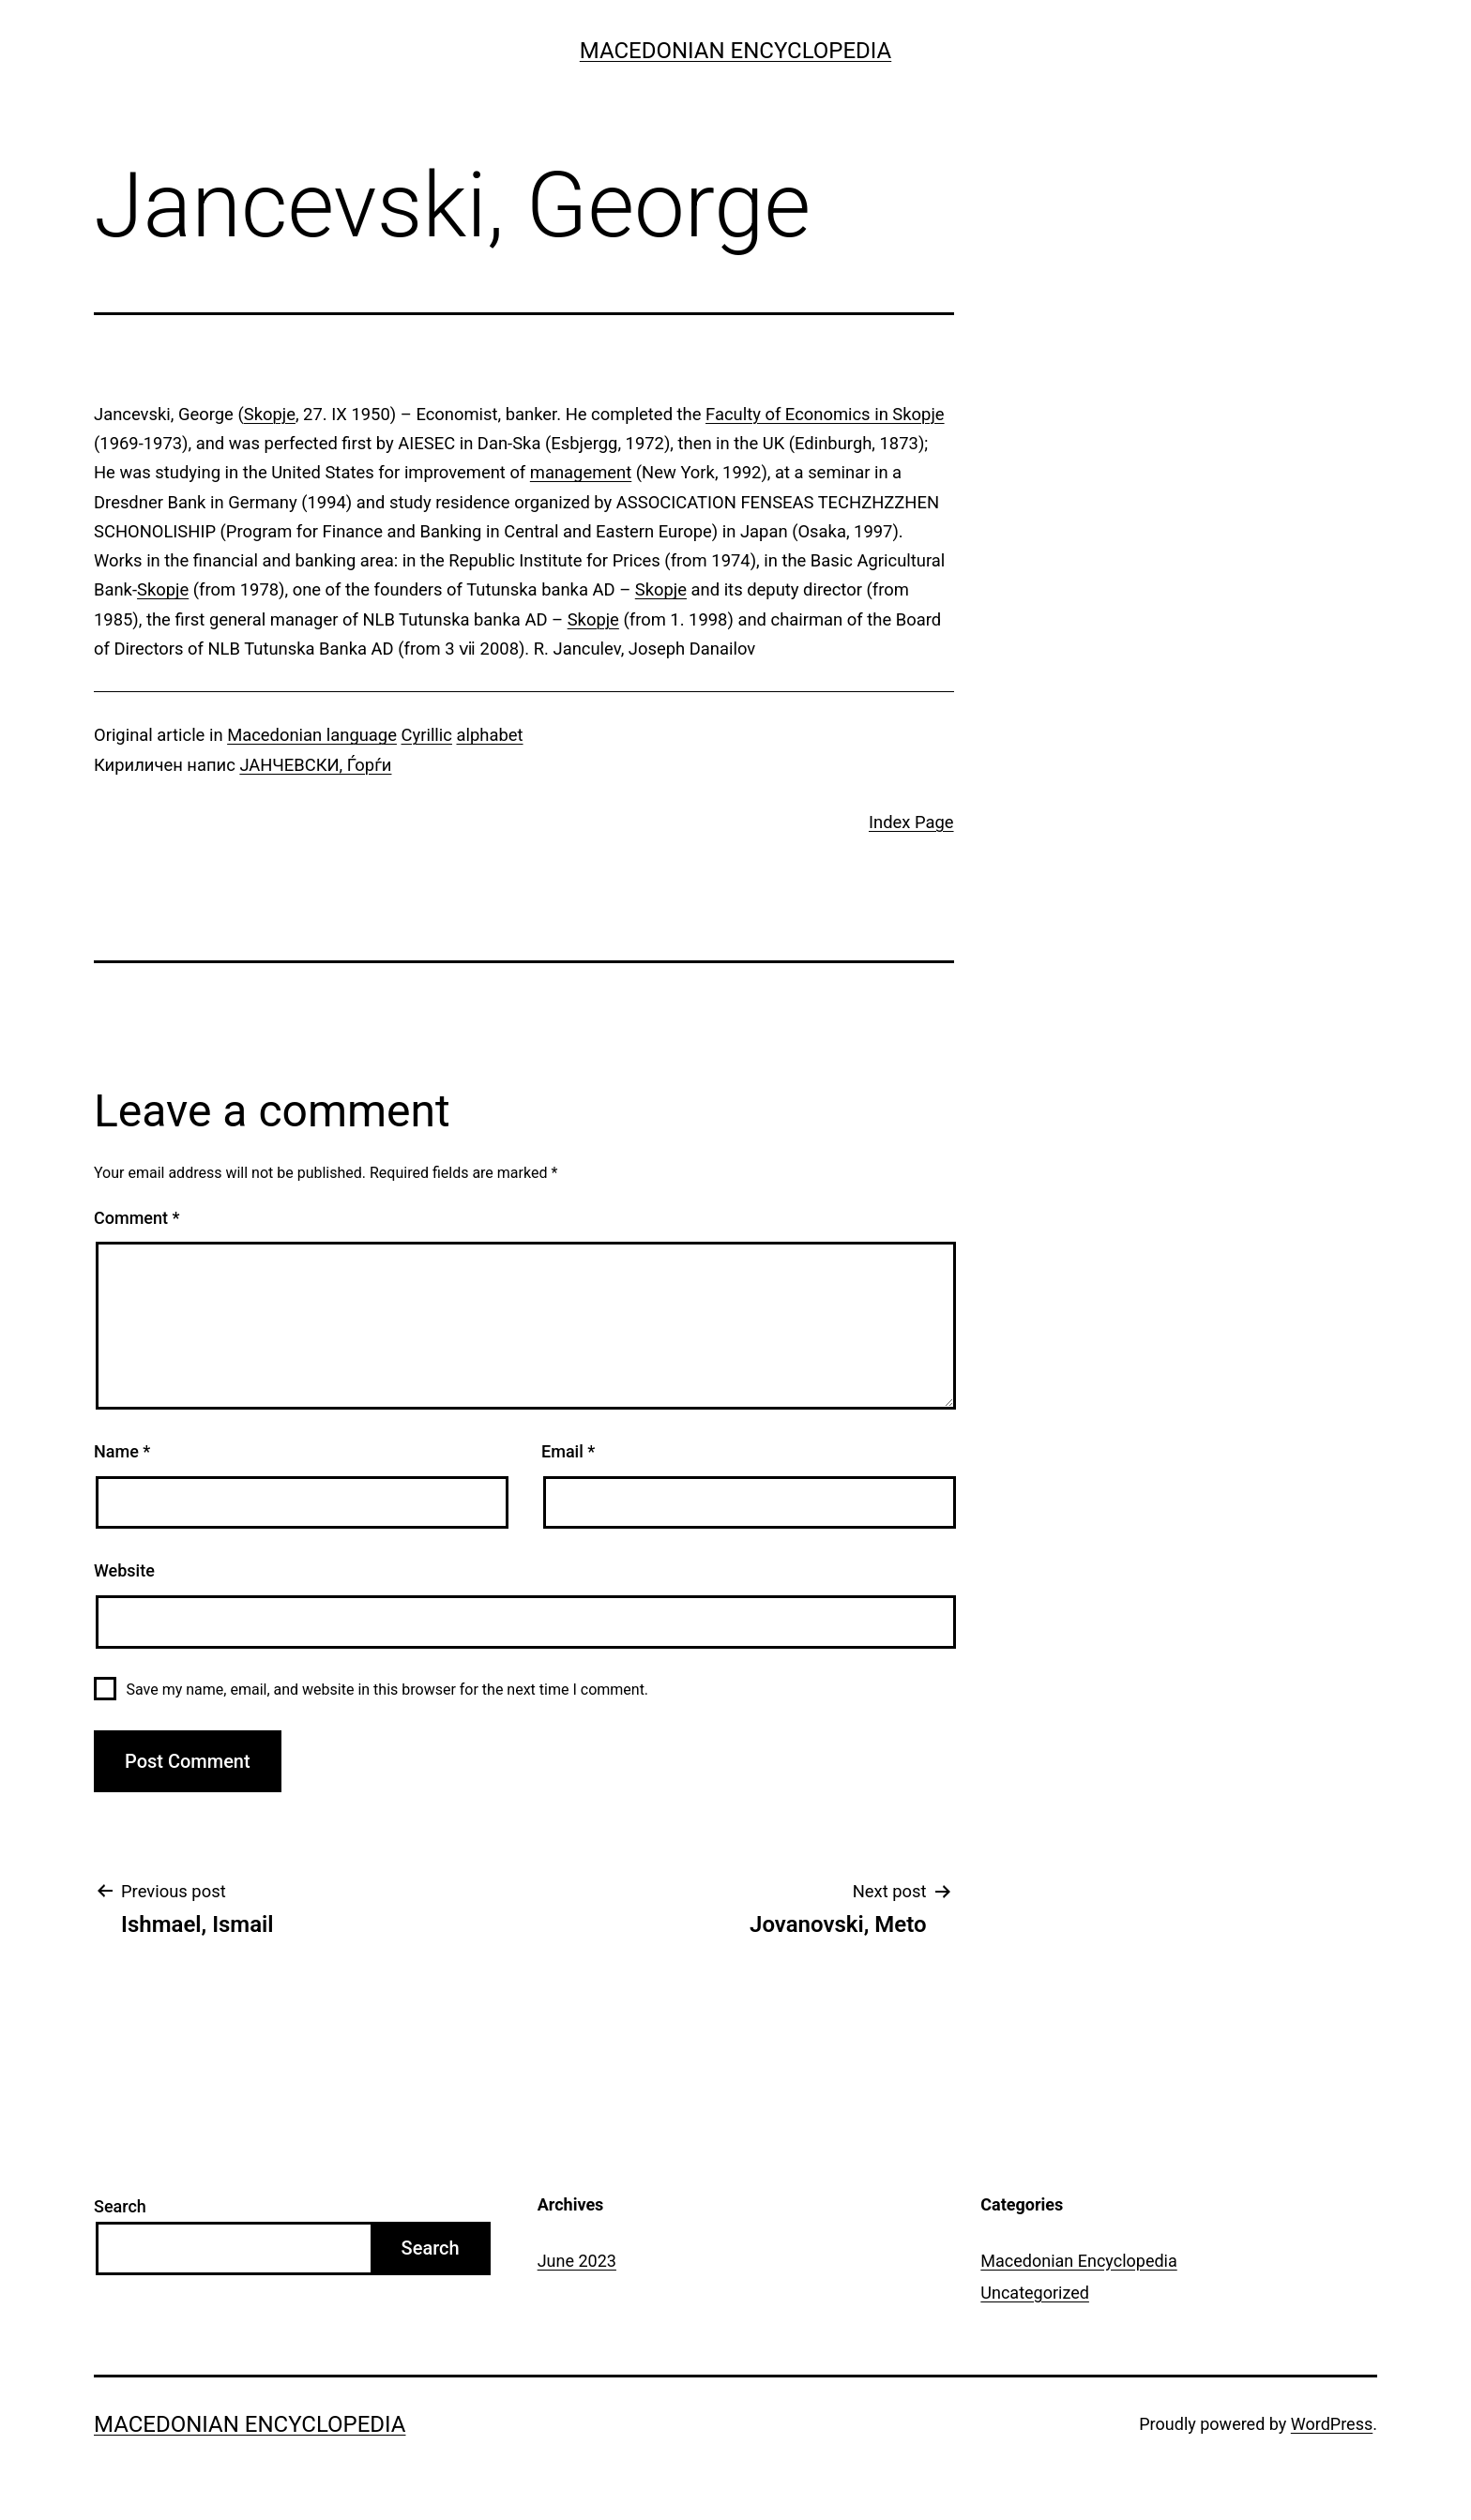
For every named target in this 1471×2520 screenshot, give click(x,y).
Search (120, 2206)
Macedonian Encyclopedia (735, 51)
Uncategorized (1034, 2292)
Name (122, 1451)
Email (568, 1451)
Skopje (270, 414)
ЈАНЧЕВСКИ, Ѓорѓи (315, 765)
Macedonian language (312, 735)
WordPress (1331, 2424)
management (580, 472)
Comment (136, 1218)
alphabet (490, 735)
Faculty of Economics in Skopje (825, 414)
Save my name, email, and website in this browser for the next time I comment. (387, 1689)
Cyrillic (427, 735)
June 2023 (577, 2261)
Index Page (911, 822)
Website (124, 1570)
